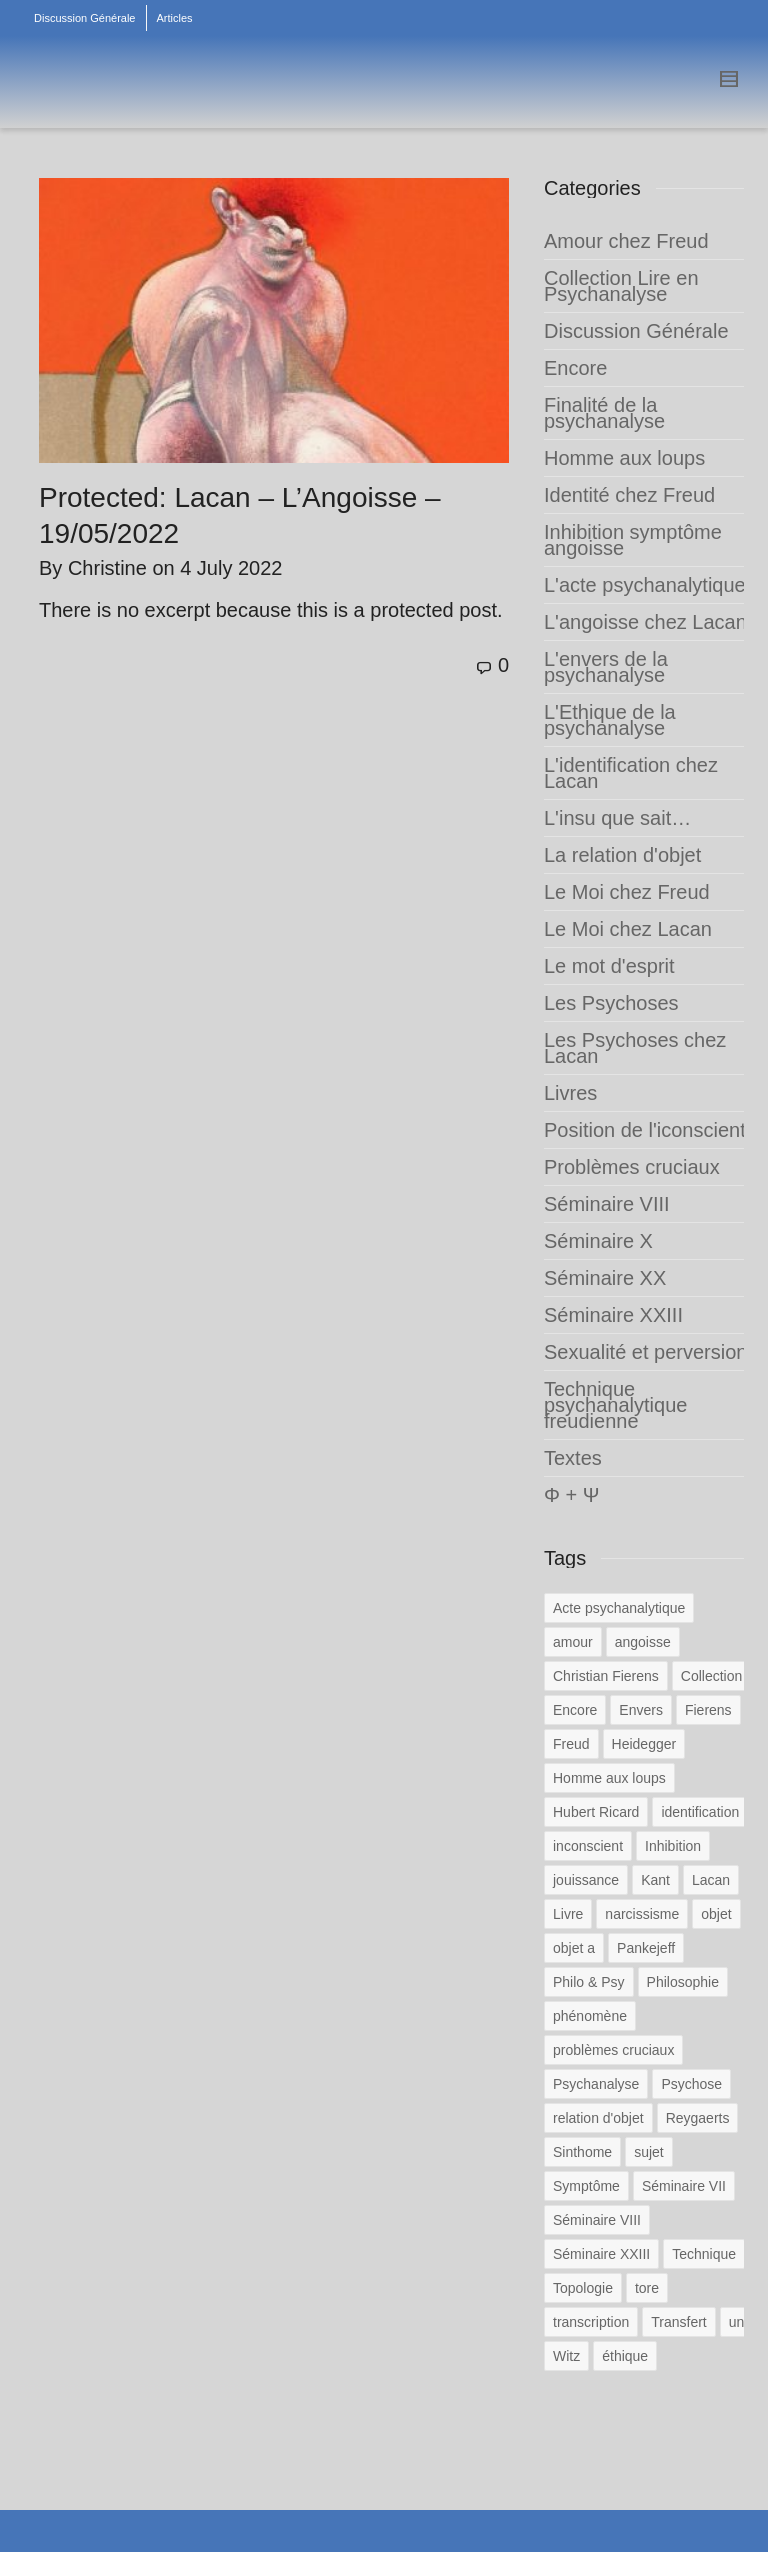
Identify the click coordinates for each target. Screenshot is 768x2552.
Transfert (679, 2322)
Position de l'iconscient (645, 1130)
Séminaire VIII (607, 1204)
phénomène (590, 2016)
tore (647, 2288)
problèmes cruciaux (613, 2050)
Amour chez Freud (626, 241)
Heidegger (644, 1744)
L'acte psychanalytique (645, 585)
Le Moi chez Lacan (628, 929)
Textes (573, 1458)
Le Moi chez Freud (627, 892)
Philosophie (683, 1982)
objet (716, 1914)
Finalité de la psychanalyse (604, 413)
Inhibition (673, 1846)
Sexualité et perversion (645, 1352)
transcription (591, 2322)
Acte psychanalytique (619, 1608)
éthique (625, 2356)
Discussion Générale (85, 18)
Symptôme (586, 2186)
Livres (570, 1093)
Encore (575, 368)
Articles (175, 18)
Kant (655, 1880)
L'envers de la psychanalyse (606, 667)
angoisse (643, 1642)
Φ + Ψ (571, 1495)
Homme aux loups (624, 458)
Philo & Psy (589, 1982)
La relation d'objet (622, 855)
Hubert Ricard (596, 1812)
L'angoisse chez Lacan (645, 622)
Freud (571, 1744)
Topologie (583, 2288)
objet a (574, 1948)
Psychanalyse (596, 2084)
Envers (641, 1710)
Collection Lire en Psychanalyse (621, 286)
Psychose (691, 2084)
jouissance (586, 1880)
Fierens (708, 1710)
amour (573, 1642)
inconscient (588, 1846)
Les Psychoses (611, 1003)
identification (700, 1812)
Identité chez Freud (629, 495)
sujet (649, 2152)
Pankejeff (646, 1948)
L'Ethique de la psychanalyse (610, 720)
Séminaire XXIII (613, 1315)
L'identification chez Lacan (631, 773)
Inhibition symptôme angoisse (633, 540)
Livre (568, 1914)
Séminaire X (598, 1241)
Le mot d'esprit (609, 966)
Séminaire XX (605, 1278)
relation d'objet (598, 2118)
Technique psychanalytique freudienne (615, 1405)
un (737, 2322)
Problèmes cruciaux (632, 1167)
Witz (566, 2356)
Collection (711, 1676)
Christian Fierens (606, 1676)
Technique (704, 2254)
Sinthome (582, 2152)
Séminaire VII (684, 2186)
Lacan (711, 1880)
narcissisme (642, 1914)
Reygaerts (698, 2118)
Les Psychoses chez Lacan (635, 1048)
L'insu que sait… (617, 818)
